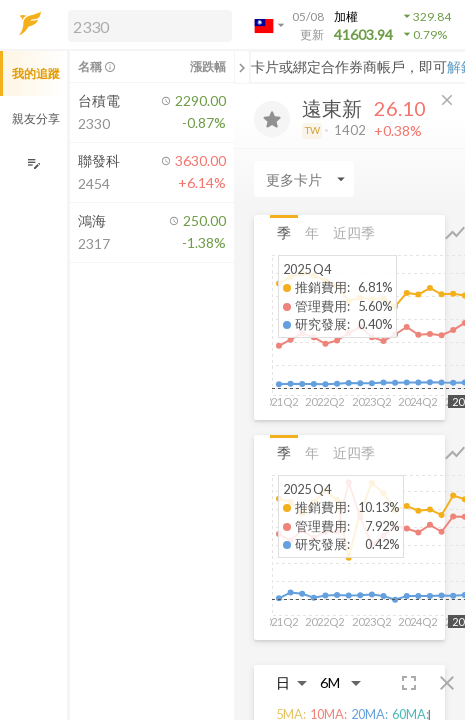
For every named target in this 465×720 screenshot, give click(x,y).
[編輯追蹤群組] (33, 163)
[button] (146, 25)
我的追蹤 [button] (36, 73)
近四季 (354, 232)
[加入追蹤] (272, 119)
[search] (150, 26)
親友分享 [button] (36, 118)
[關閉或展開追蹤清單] (242, 67)
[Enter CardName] (304, 179)
